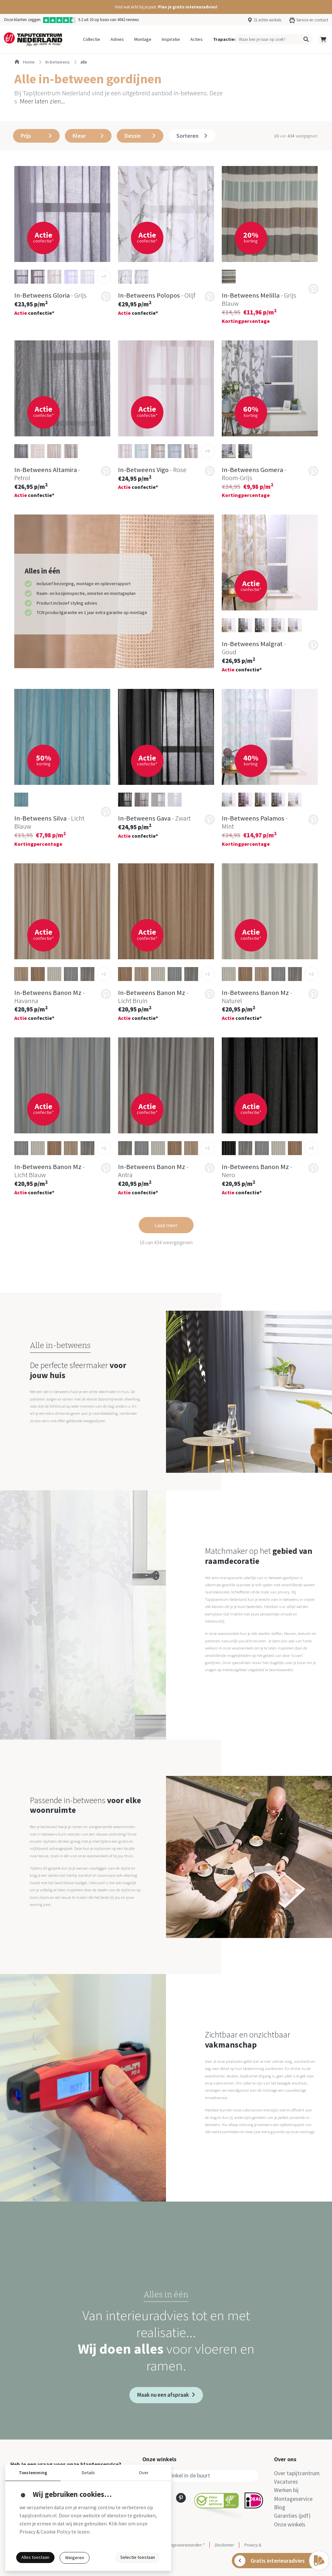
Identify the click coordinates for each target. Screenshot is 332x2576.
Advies (117, 39)
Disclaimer (224, 2545)
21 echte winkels (267, 19)
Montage (142, 39)
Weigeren (74, 2557)
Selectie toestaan (137, 2557)
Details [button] (88, 2473)
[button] (166, 7)
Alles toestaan (35, 2557)
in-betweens (57, 62)
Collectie (91, 39)
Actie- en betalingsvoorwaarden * (173, 2545)
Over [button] (143, 2473)
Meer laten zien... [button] (42, 101)
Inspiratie (171, 39)
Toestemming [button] (33, 2473)
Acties (196, 39)
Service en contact (312, 19)
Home (24, 62)
